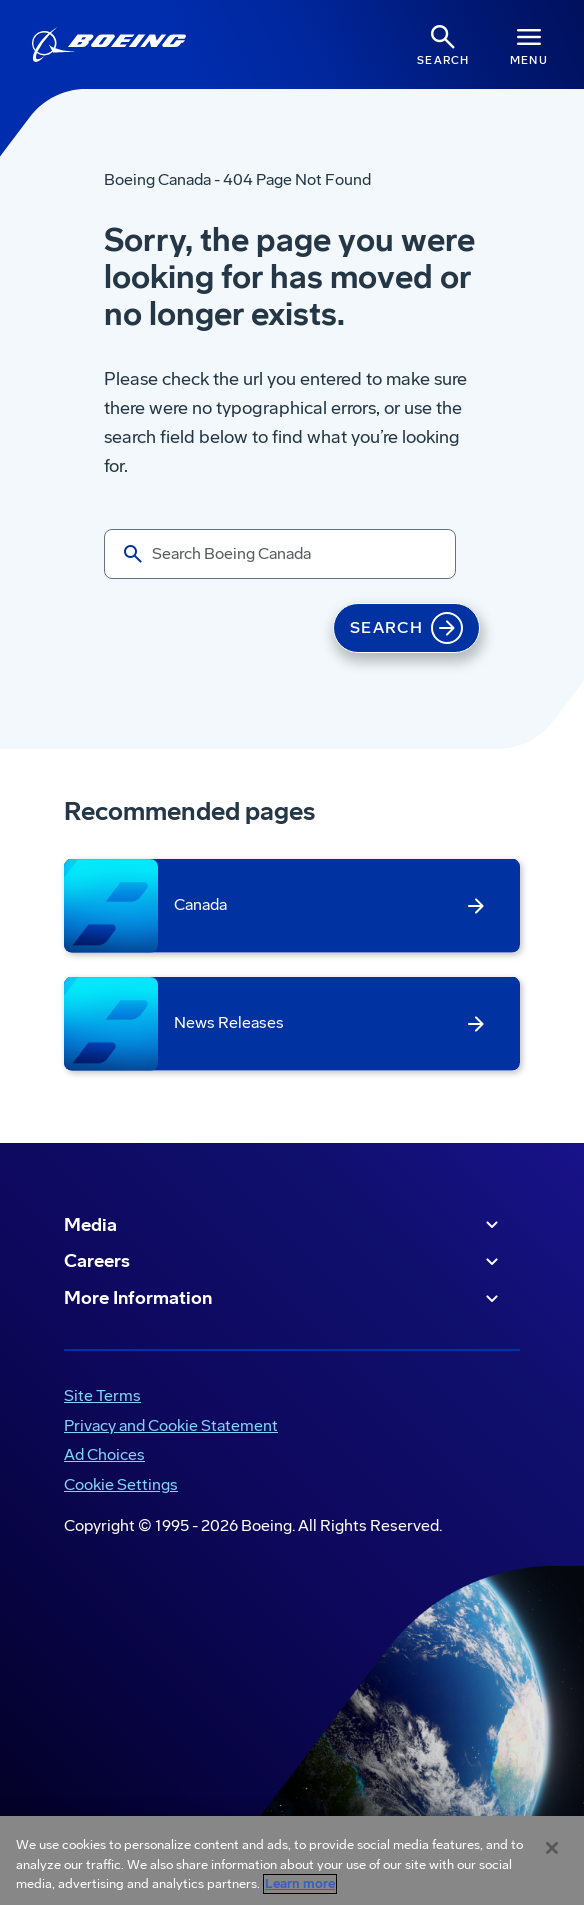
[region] (292, 1860)
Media (284, 1225)
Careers (284, 1262)
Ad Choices (104, 1454)
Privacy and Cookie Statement (171, 1425)
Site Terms (102, 1395)
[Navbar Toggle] (529, 44)
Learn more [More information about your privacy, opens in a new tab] (300, 1884)
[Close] (552, 1848)
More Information (284, 1299)
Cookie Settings (121, 1484)
